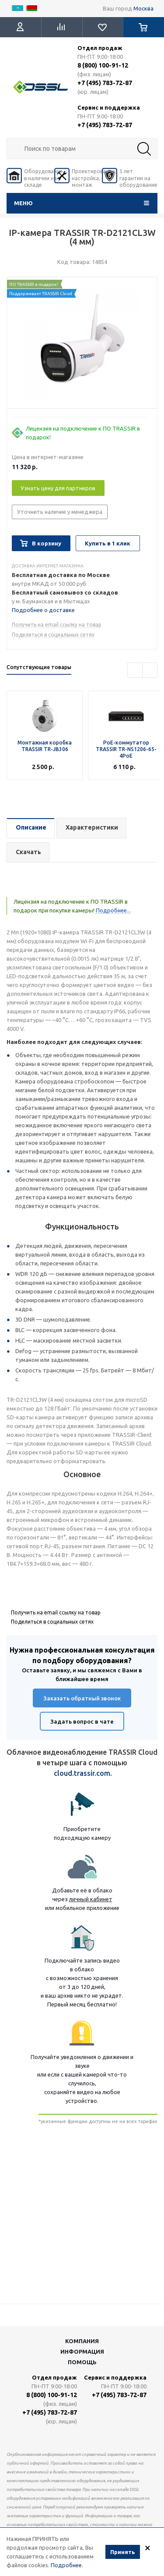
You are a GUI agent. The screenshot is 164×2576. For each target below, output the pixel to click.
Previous (135, 670)
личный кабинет (90, 1899)
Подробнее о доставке (43, 610)
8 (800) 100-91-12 (102, 65)
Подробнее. (67, 2565)
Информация (82, 2351)
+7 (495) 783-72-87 (104, 82)
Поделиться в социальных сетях (53, 635)
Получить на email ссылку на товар (56, 624)
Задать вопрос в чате (82, 1721)
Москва (143, 8)
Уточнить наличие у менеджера (59, 512)
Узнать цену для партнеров (58, 488)
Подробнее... (112, 910)
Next (150, 670)
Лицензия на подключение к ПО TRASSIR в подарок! (83, 432)
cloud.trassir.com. (83, 1773)
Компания (82, 2341)
